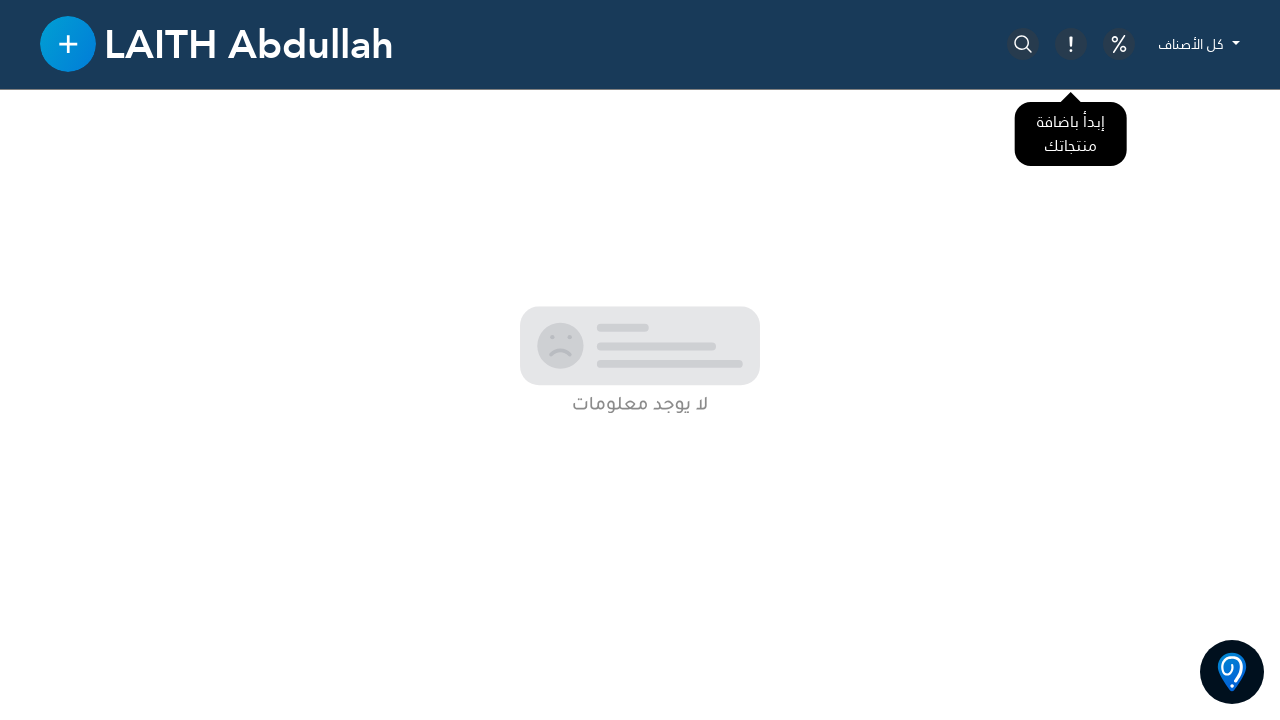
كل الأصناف (1193, 44)
